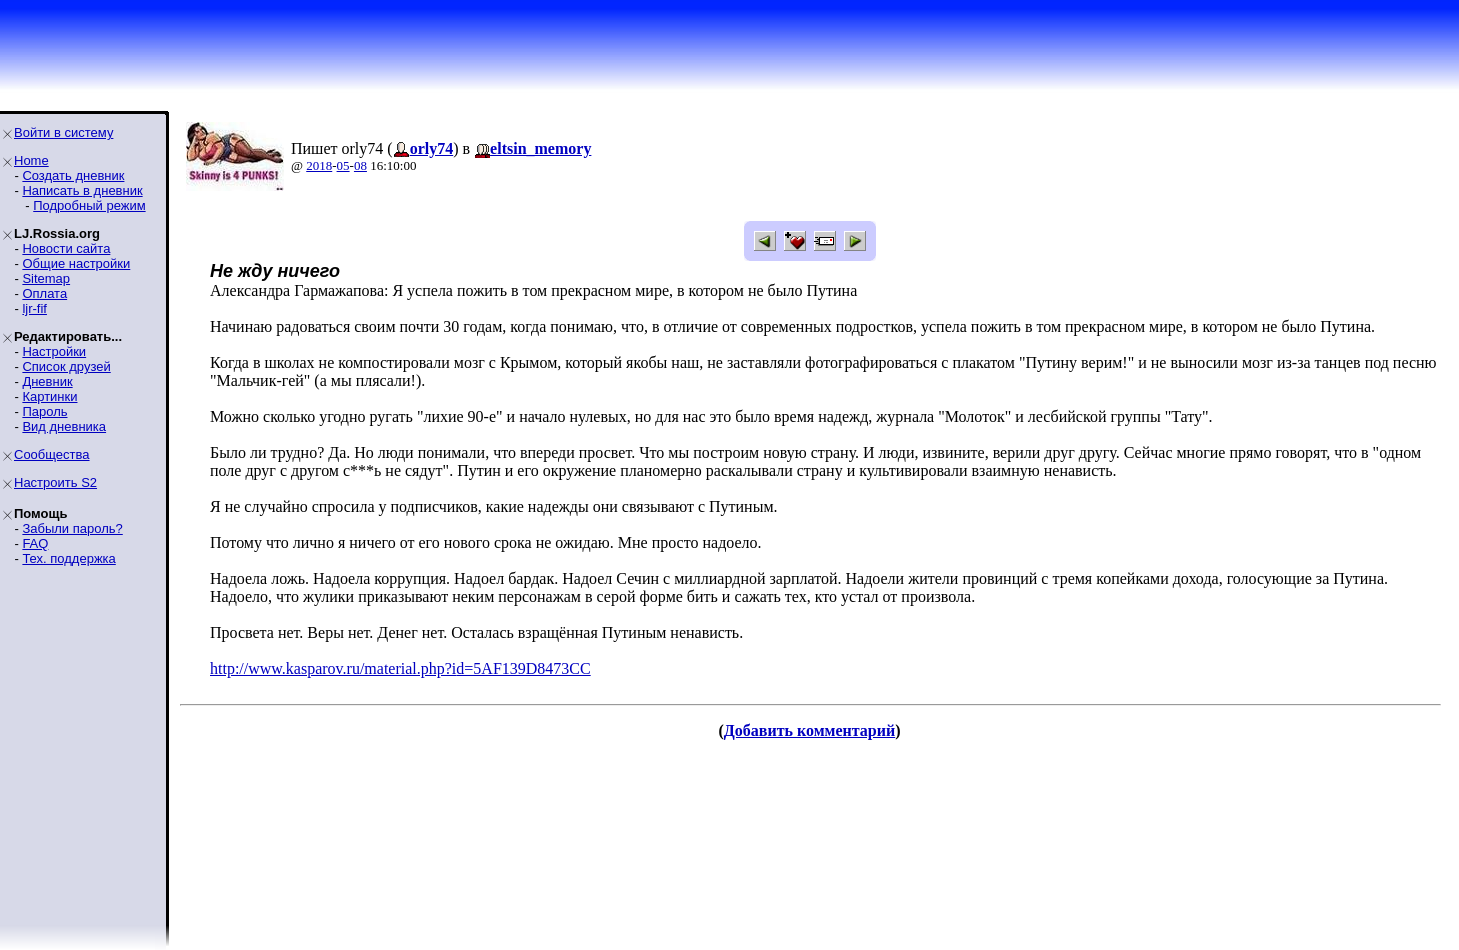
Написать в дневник (82, 190)
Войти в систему (63, 132)
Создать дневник (73, 175)
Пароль (44, 411)
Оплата (44, 293)
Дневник (47, 381)
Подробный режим (89, 205)
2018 (319, 165)
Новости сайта (66, 248)
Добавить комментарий (809, 730)
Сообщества (52, 454)
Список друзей (66, 366)
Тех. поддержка (68, 558)
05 (343, 165)
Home (31, 160)
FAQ (35, 543)
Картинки (49, 396)
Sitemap (46, 278)
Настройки (54, 351)
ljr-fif (34, 308)
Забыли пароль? (72, 528)
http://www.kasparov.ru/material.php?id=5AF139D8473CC (400, 668)
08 (360, 165)
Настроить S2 (55, 482)
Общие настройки (76, 263)
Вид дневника (64, 426)
